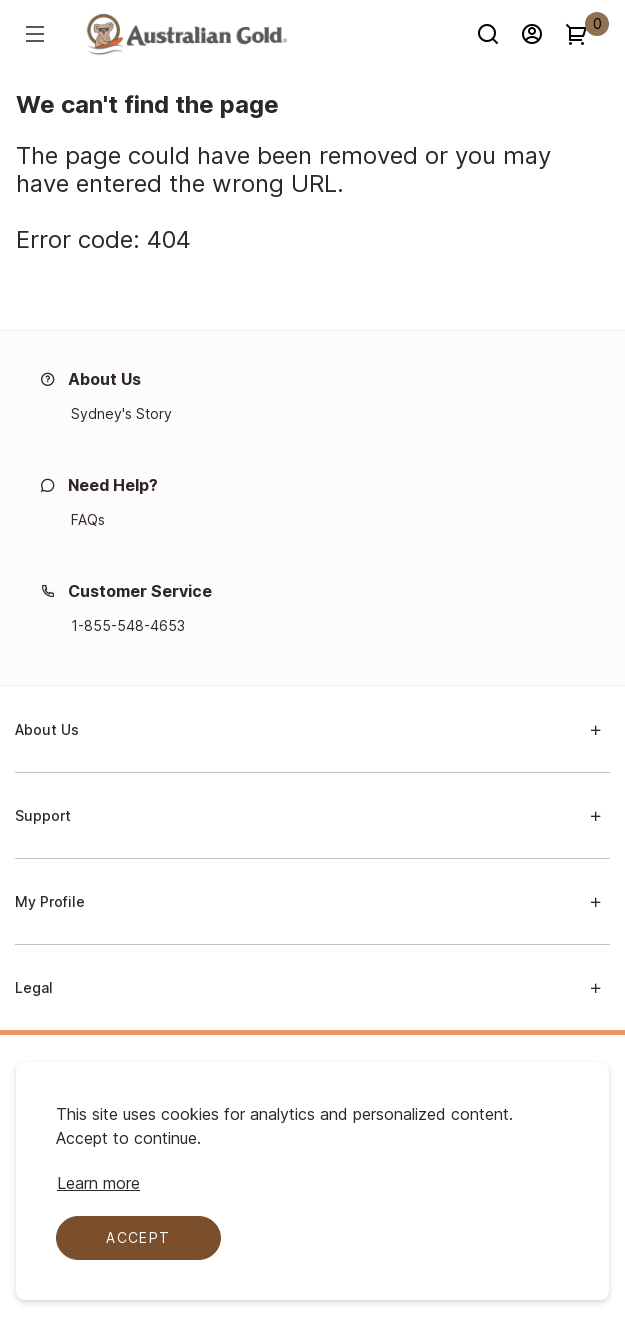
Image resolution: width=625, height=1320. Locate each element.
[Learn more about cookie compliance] (98, 1183)
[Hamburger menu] (38, 34)
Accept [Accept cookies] (138, 1237)
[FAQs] (88, 520)
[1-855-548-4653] (128, 626)
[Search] (497, 34)
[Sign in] (541, 34)
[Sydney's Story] (121, 414)
